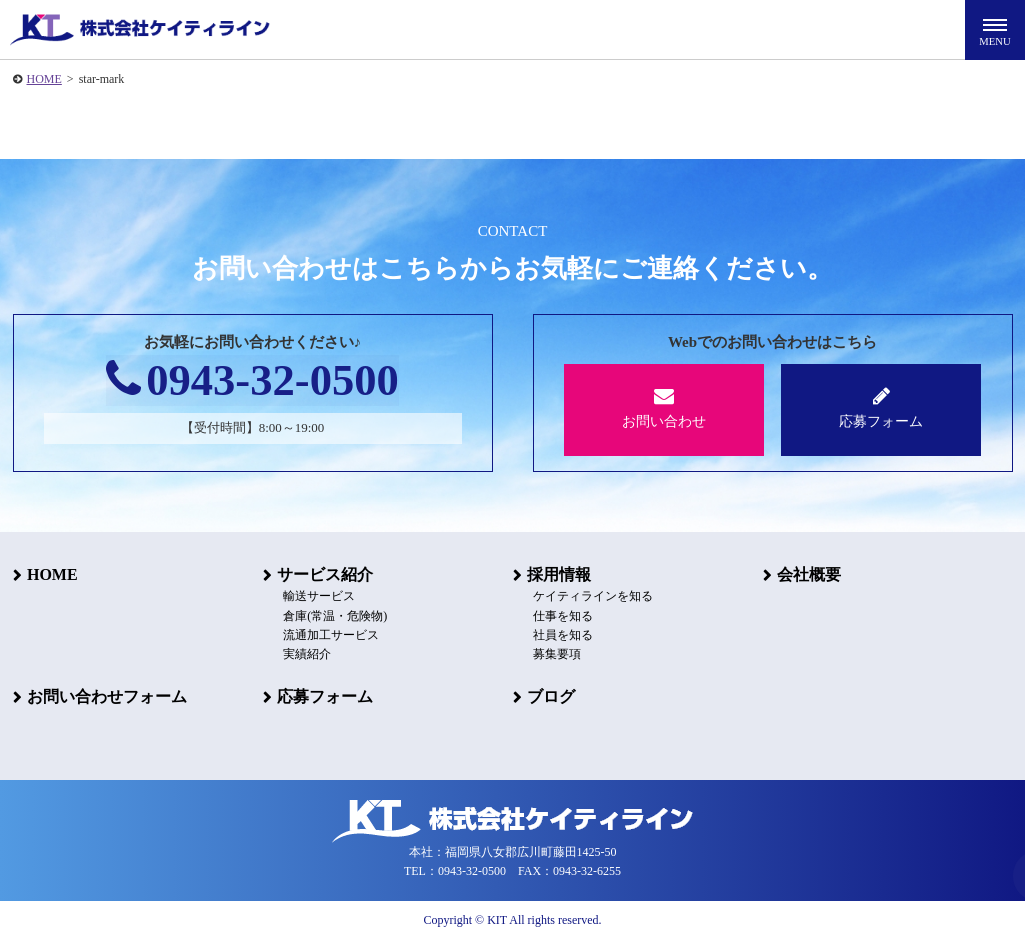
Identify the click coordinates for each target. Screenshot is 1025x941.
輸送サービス (319, 597)
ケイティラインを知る (593, 597)
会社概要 (809, 574)
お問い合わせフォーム (107, 696)
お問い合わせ (664, 407)
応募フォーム (881, 407)
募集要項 (557, 654)
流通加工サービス (331, 635)
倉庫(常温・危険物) (335, 616)
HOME (44, 79)
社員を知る (563, 635)
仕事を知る (563, 616)
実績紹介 (307, 654)
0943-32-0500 (252, 381)
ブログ (551, 696)
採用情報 (559, 574)
